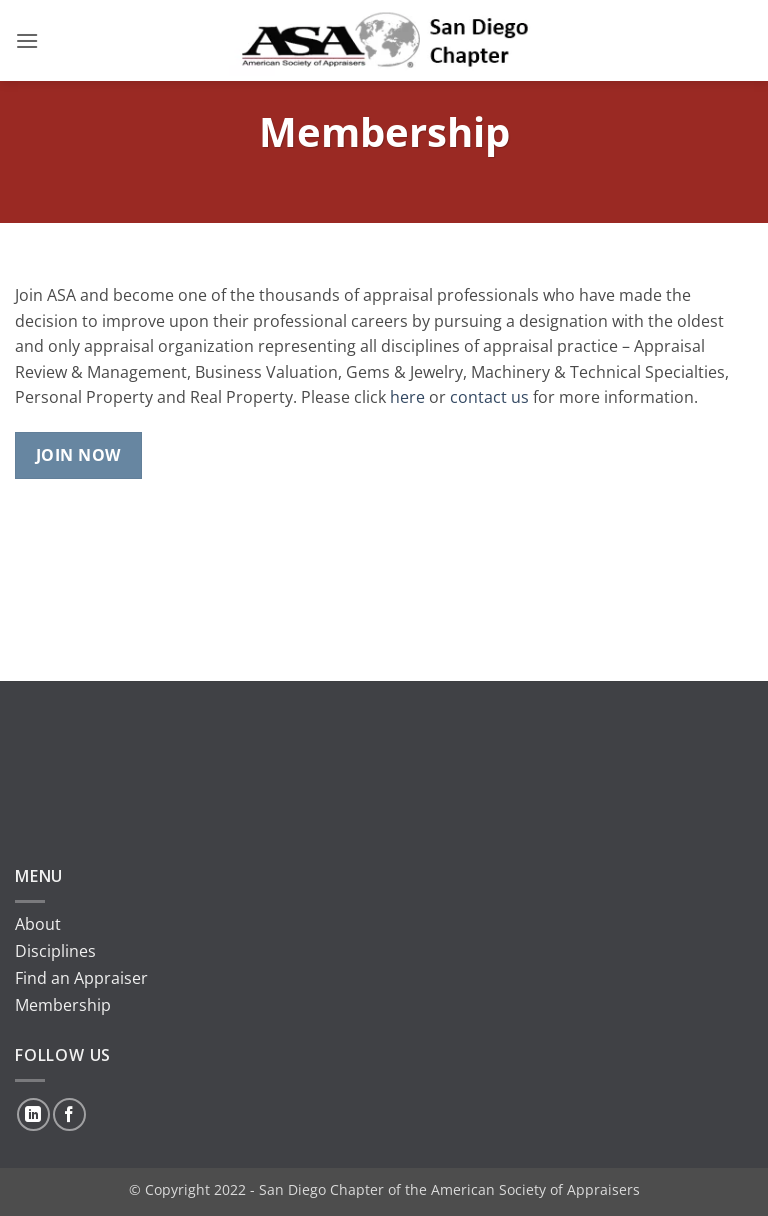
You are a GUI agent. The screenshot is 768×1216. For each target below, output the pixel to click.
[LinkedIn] (33, 1114)
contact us (489, 397)
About (38, 924)
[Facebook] (69, 1114)
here (407, 397)
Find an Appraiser (81, 978)
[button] (27, 40)
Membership (63, 1005)
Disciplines (55, 951)
